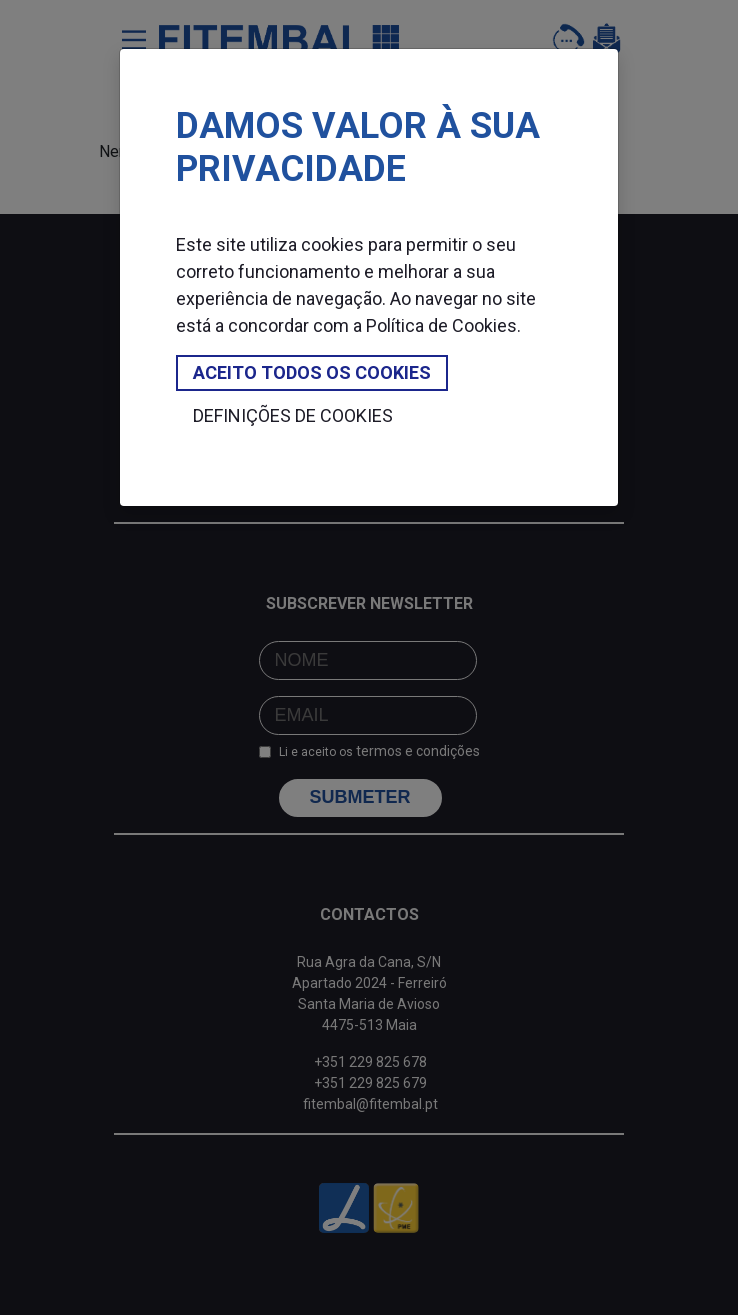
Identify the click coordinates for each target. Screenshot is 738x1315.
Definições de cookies (293, 415)
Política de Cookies (441, 325)
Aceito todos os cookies (312, 372)
